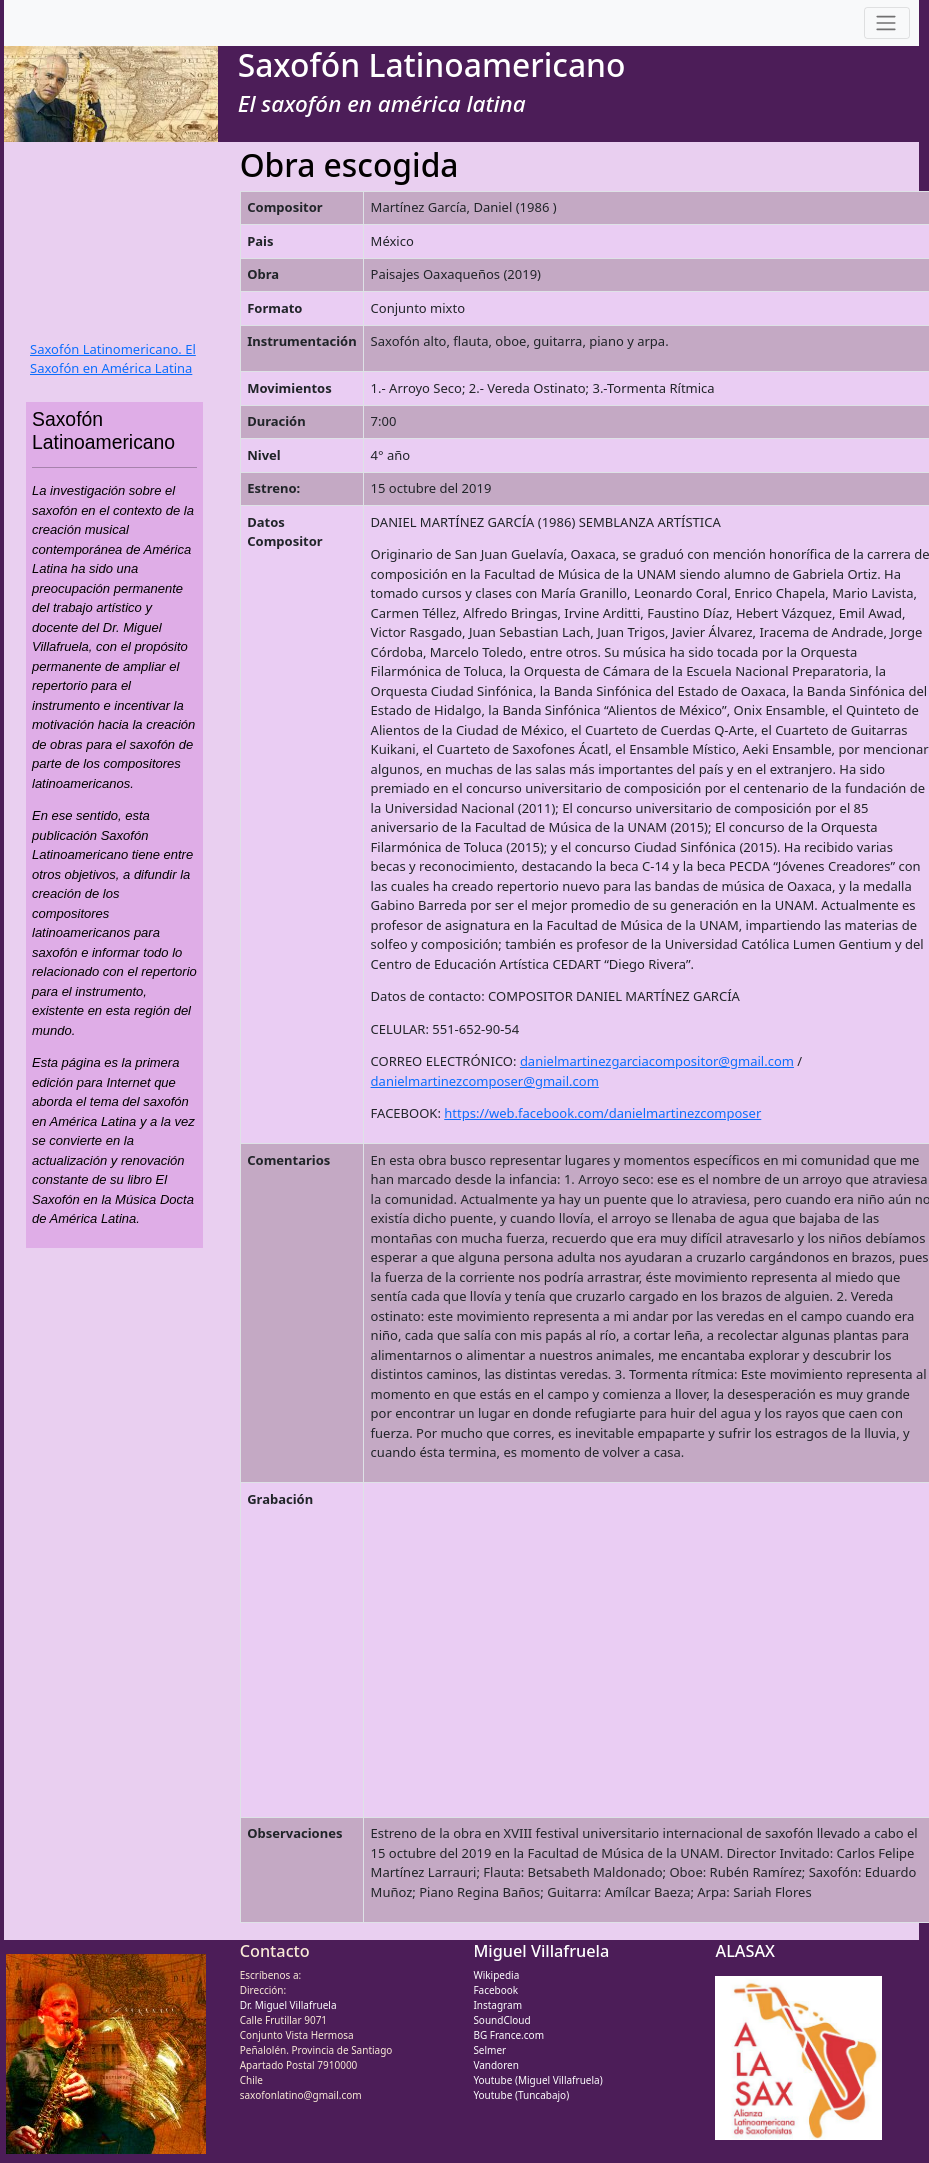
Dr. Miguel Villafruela (288, 2005)
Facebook (495, 1990)
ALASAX (745, 1951)
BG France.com (508, 2035)
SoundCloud (501, 2020)
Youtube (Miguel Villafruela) (537, 2080)
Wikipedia (496, 1975)
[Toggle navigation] (887, 23)
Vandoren (496, 2065)
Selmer (489, 2050)
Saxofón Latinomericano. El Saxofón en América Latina (113, 359)
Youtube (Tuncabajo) (521, 2095)
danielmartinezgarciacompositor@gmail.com (657, 1061)
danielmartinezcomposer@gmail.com (485, 1081)
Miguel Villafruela (541, 1951)
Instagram (497, 2005)
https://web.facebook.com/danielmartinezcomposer (602, 1113)
